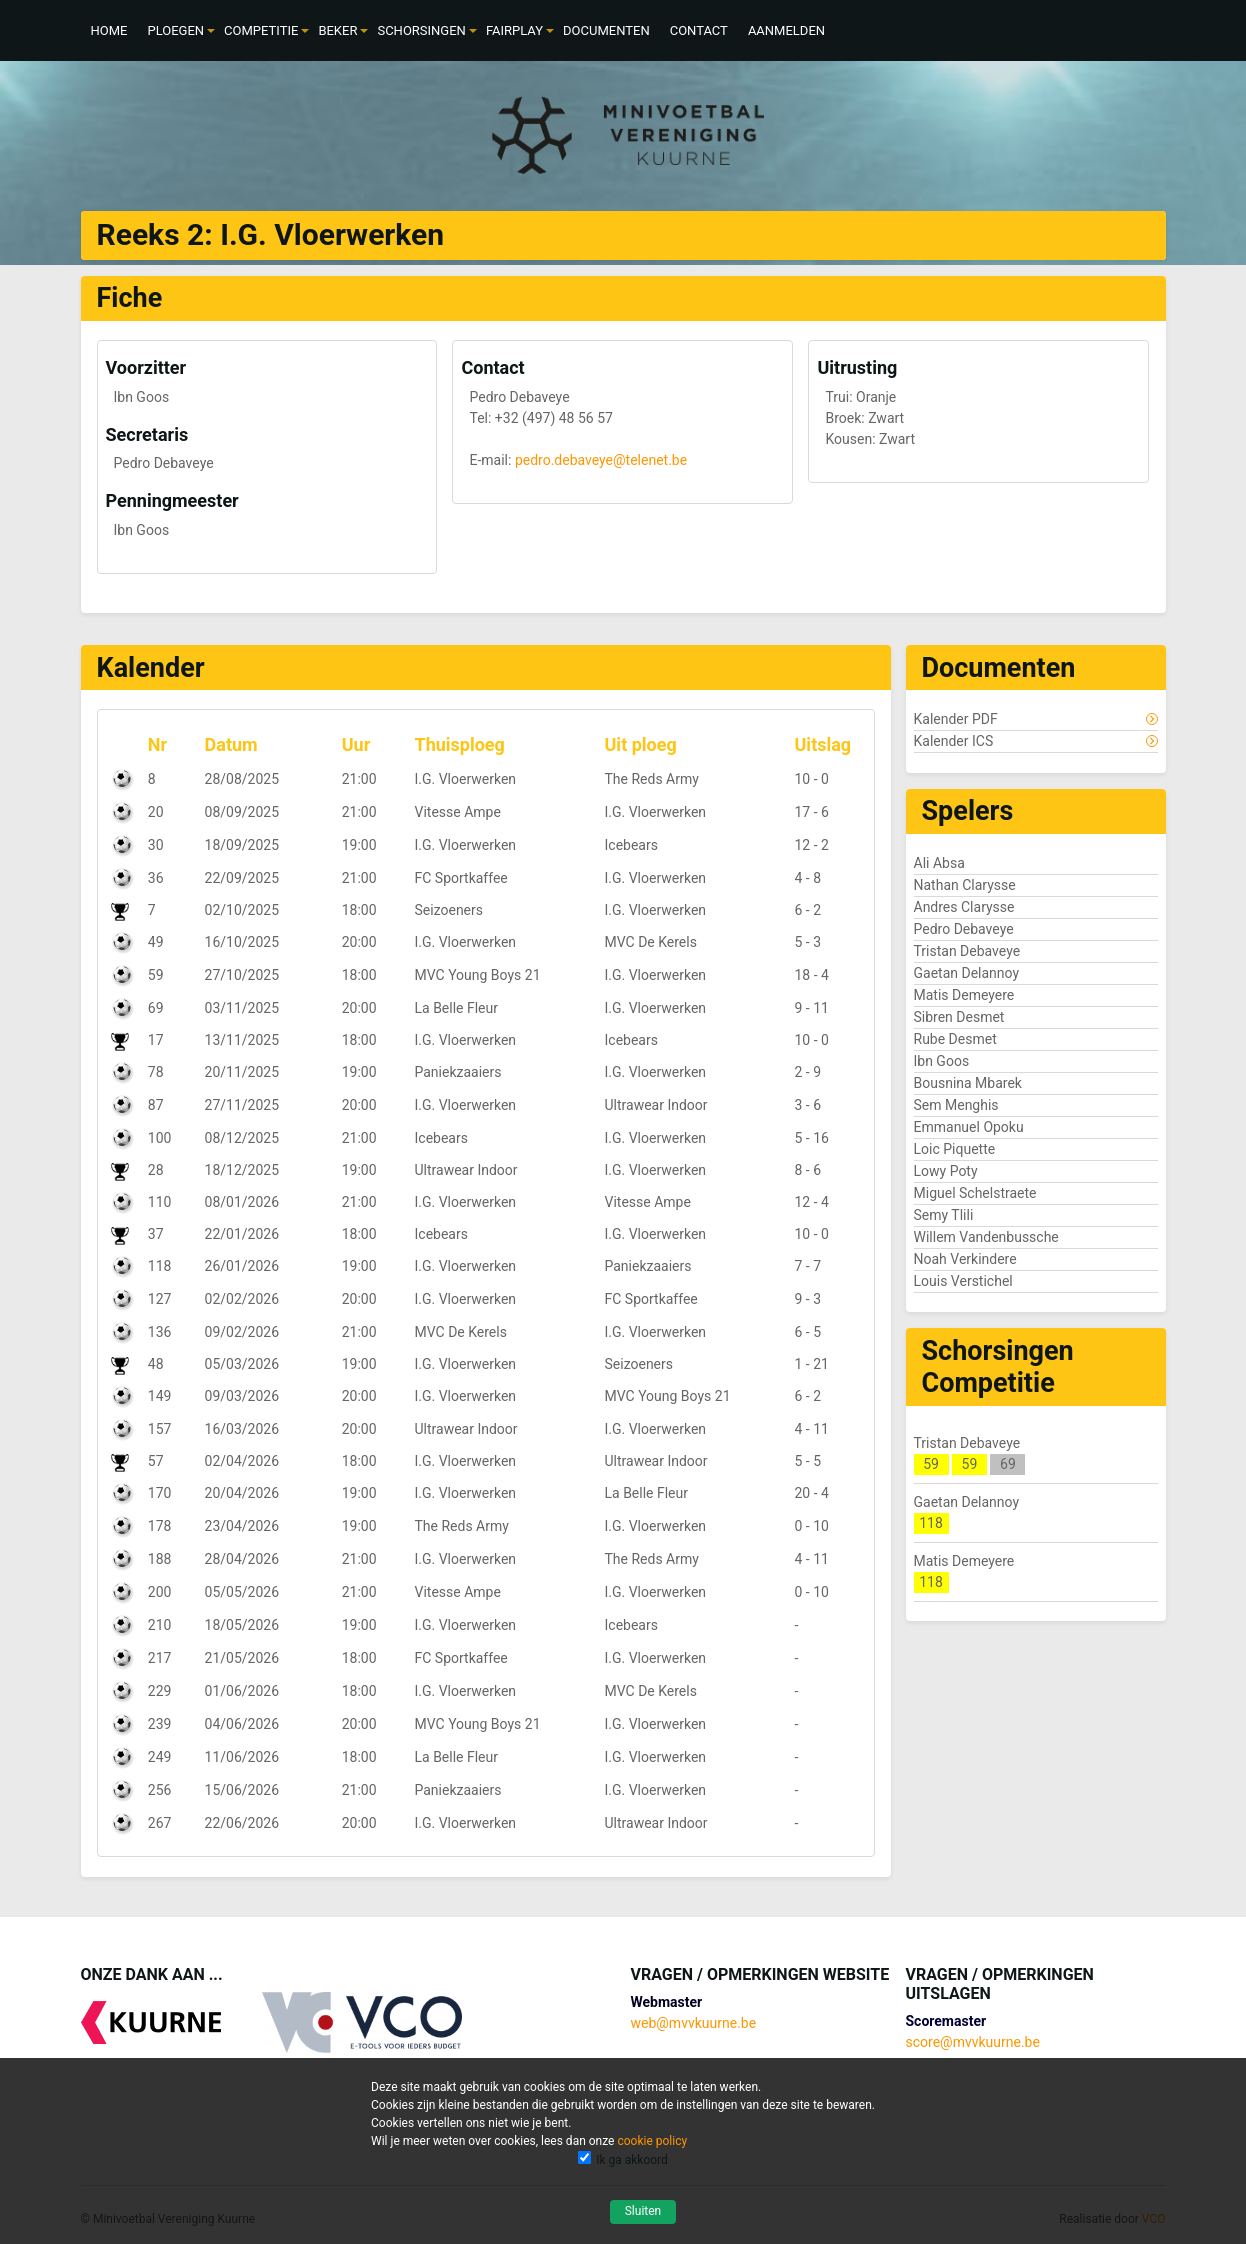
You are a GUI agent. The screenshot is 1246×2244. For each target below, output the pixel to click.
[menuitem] (109, 30)
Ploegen (175, 30)
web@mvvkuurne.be (693, 2023)
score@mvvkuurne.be (973, 2042)
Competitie (261, 30)
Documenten (606, 30)
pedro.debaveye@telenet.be (601, 460)
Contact (699, 30)
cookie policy (652, 2141)
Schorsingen (421, 30)
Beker (337, 30)
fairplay (514, 30)
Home (109, 30)
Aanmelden (786, 30)
